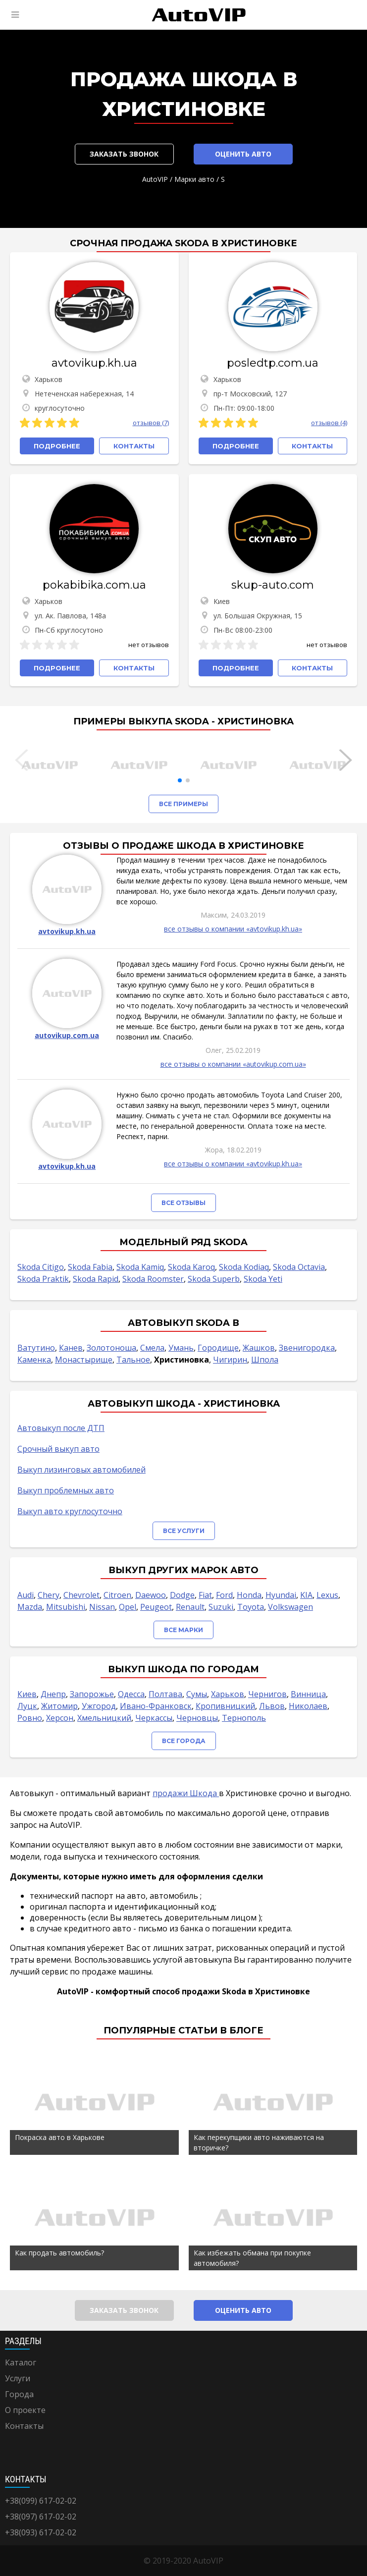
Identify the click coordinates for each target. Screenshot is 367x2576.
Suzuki (221, 1606)
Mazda (29, 1606)
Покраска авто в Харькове (60, 2137)
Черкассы (153, 1717)
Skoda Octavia (299, 1266)
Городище (218, 1347)
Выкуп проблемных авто (65, 1490)
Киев (27, 1694)
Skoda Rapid (95, 1278)
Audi (25, 1594)
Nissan (102, 1606)
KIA (306, 1594)
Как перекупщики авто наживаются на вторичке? (259, 2142)
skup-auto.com (272, 585)
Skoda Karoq (191, 1266)
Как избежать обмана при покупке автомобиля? (252, 2258)
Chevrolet (81, 1594)
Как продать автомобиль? (59, 2252)
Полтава (165, 1694)
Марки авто (194, 179)
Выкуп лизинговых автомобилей (81, 1469)
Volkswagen (290, 1606)
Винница (308, 1694)
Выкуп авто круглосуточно (69, 1511)
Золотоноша (111, 1347)
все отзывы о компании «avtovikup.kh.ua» (233, 928)
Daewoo (150, 1594)
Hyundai (280, 1594)
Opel (127, 1606)
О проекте (25, 2410)
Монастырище (83, 1359)
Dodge (182, 1594)
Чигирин (230, 1359)
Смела (152, 1347)
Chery (48, 1594)
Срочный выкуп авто (58, 1448)
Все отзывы (183, 1202)
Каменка (34, 1359)
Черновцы (197, 1717)
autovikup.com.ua (67, 1035)
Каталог (20, 2362)
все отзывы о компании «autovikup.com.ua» (233, 1064)
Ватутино (36, 1347)
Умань (181, 1347)
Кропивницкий (225, 1705)
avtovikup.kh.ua (94, 363)
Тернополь (244, 1717)
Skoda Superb (214, 1278)
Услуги (17, 2378)
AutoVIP (155, 179)
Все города (184, 1741)
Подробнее (57, 446)
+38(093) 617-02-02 (40, 2532)
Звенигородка (307, 1347)
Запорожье (92, 1694)
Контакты (24, 2425)
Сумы (196, 1694)
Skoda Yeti (263, 1278)
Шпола (264, 1359)
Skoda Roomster (153, 1278)
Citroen (117, 1594)
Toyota (250, 1606)
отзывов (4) (329, 422)
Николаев (308, 1705)
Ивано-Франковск (156, 1705)
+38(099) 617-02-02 (40, 2500)
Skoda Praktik (43, 1278)
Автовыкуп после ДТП (61, 1428)
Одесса (131, 1694)
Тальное (133, 1359)
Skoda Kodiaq (244, 1266)
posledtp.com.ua (272, 363)
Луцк (27, 1705)
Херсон (59, 1717)
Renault (190, 1606)
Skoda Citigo (40, 1266)
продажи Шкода (186, 1793)
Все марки (183, 1630)
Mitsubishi (65, 1606)
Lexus (327, 1594)
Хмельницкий (104, 1717)
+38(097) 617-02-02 (40, 2516)
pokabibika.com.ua (94, 585)
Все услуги (184, 1531)
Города (19, 2394)
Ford (224, 1594)
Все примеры (183, 804)
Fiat (205, 1594)
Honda (249, 1594)
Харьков (227, 1694)
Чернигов (267, 1694)
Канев (71, 1347)
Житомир (59, 1705)
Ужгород (99, 1705)
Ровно (29, 1717)
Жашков (259, 1347)
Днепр (53, 1694)
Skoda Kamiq (140, 1266)
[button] (180, 780)
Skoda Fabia (90, 1266)
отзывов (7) (151, 422)
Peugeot (156, 1606)
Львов (272, 1705)
